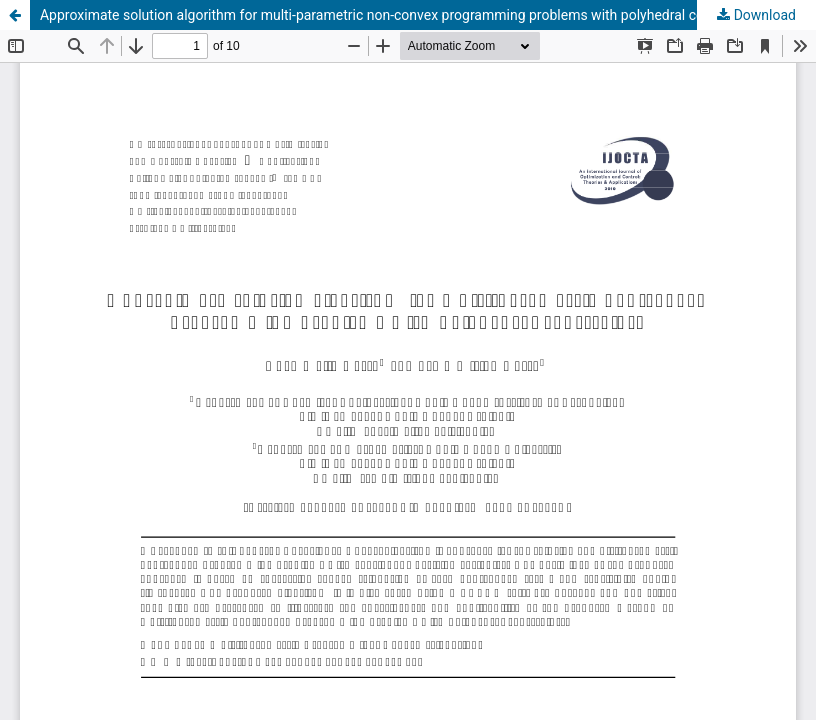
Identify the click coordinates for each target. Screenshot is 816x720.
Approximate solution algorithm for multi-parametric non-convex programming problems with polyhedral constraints (399, 15)
